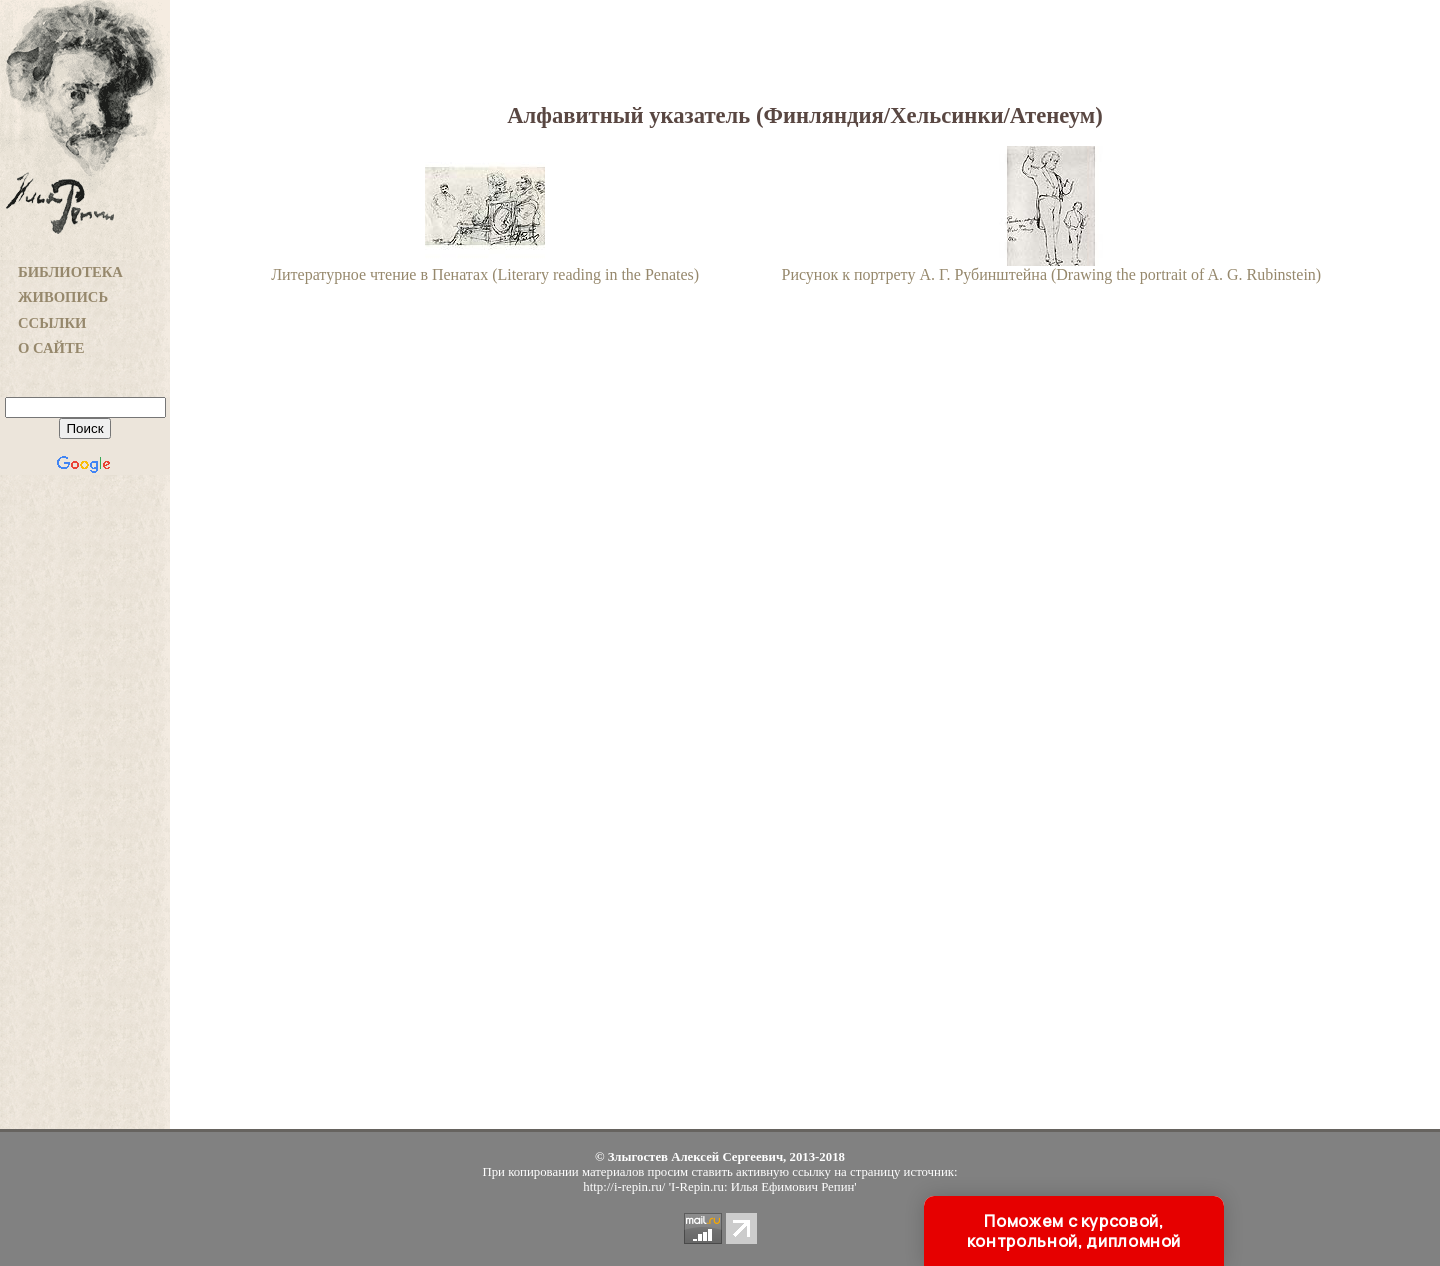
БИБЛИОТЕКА (70, 272)
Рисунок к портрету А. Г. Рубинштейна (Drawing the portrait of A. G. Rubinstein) (1052, 267)
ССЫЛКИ (52, 323)
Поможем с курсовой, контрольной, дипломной (1074, 1231)
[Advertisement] (85, 811)
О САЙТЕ (51, 348)
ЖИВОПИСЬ (63, 297)
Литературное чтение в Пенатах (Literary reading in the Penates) (485, 267)
